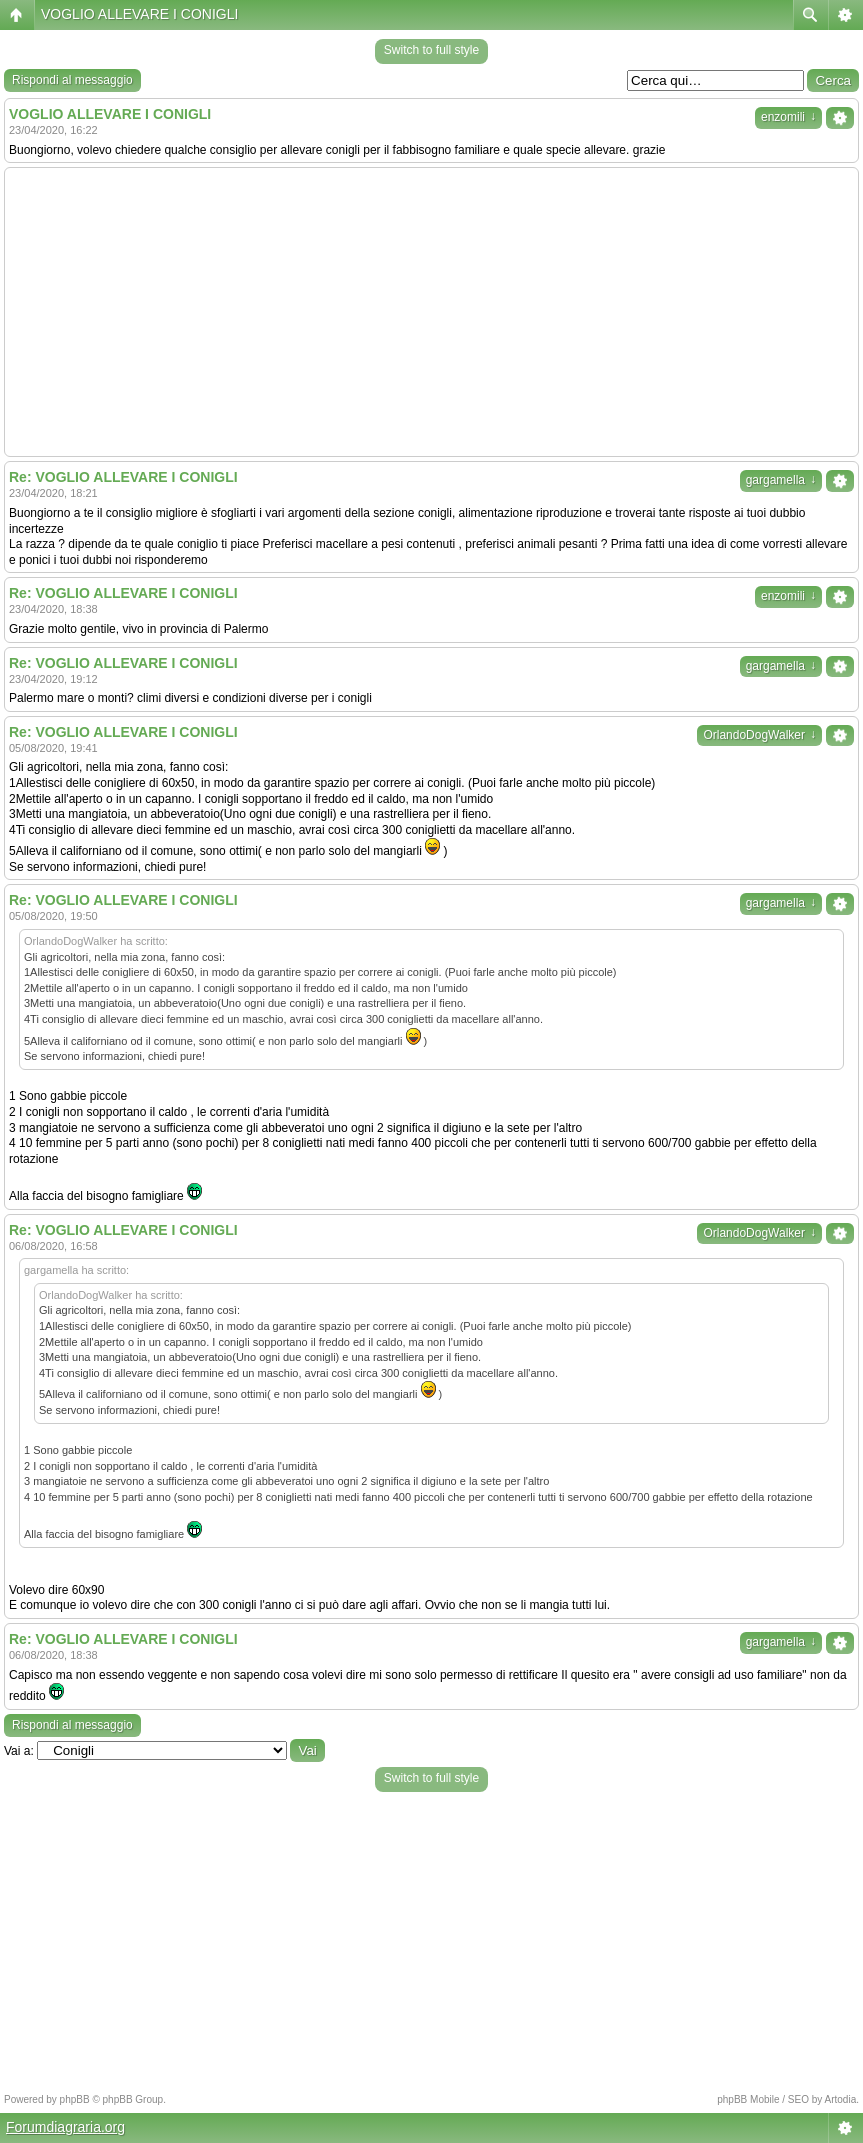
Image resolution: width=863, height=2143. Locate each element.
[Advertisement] (431, 312)
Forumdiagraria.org (65, 2127)
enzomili (788, 117)
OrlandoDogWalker (759, 735)
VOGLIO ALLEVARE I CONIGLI (139, 14)
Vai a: (19, 1751)
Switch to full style (431, 50)
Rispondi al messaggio (72, 80)
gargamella (781, 480)
